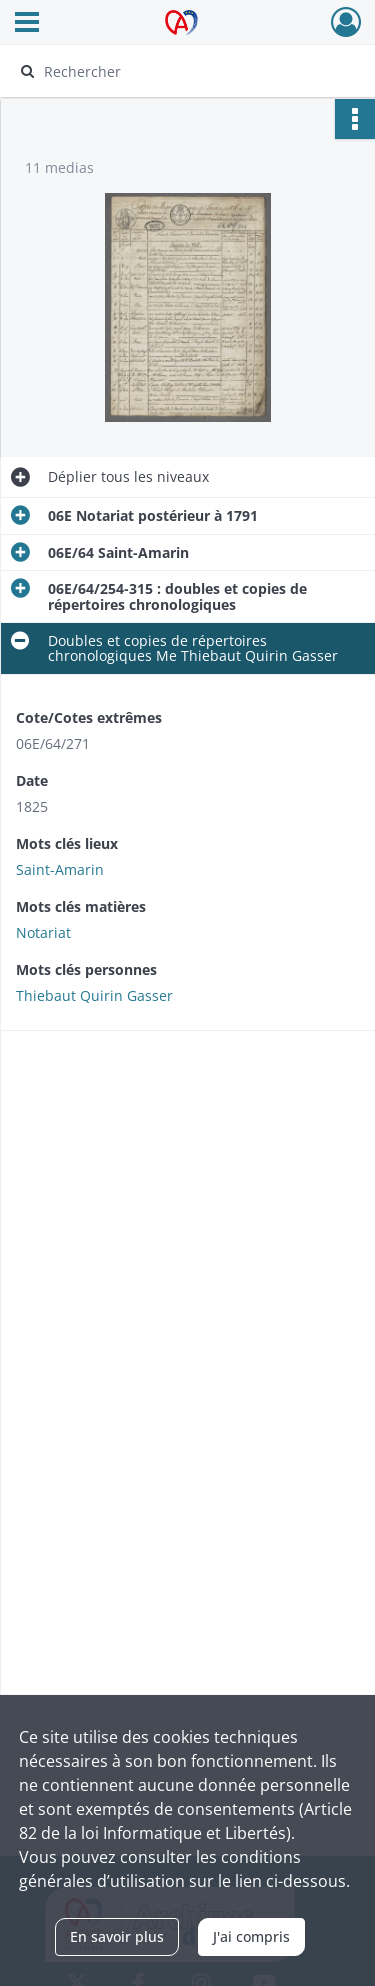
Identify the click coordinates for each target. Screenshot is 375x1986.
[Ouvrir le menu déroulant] (27, 24)
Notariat (43, 932)
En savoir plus (117, 1936)
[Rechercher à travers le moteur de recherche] (185, 71)
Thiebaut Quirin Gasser (94, 995)
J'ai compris (251, 1936)
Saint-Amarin (60, 869)
